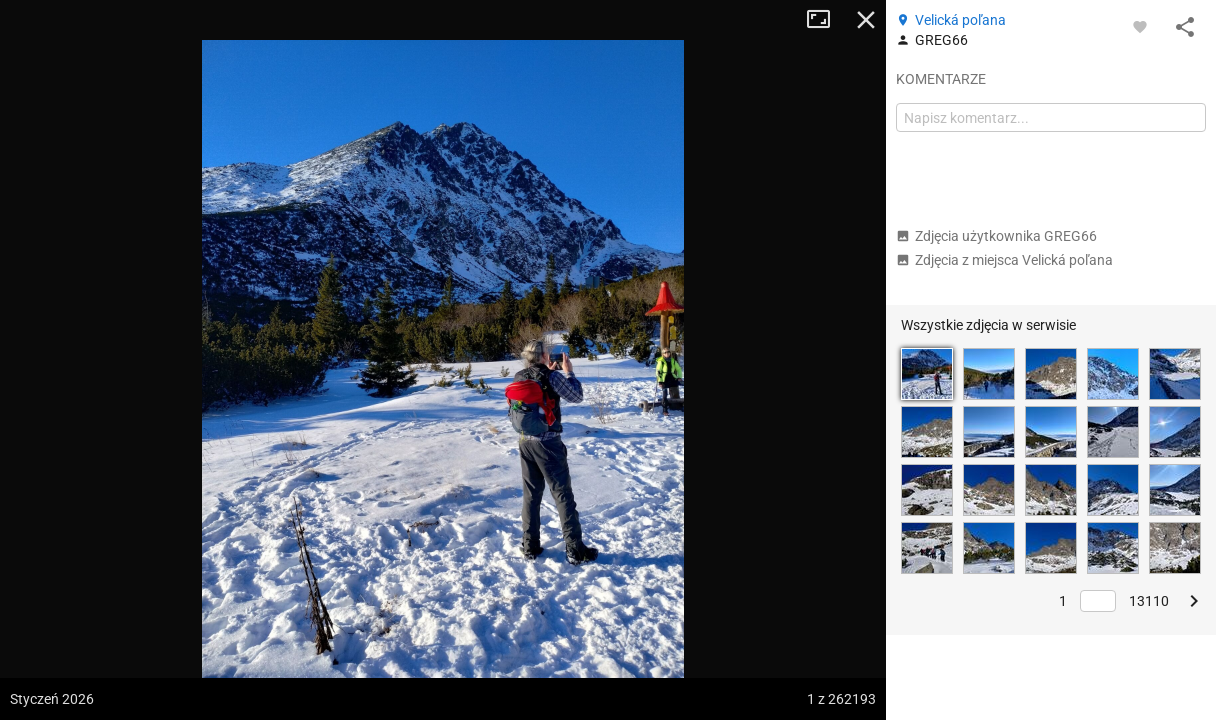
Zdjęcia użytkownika (996, 236)
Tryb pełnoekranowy (826, 20)
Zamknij (866, 20)
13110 (1149, 601)
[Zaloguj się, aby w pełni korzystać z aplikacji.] (1140, 26)
